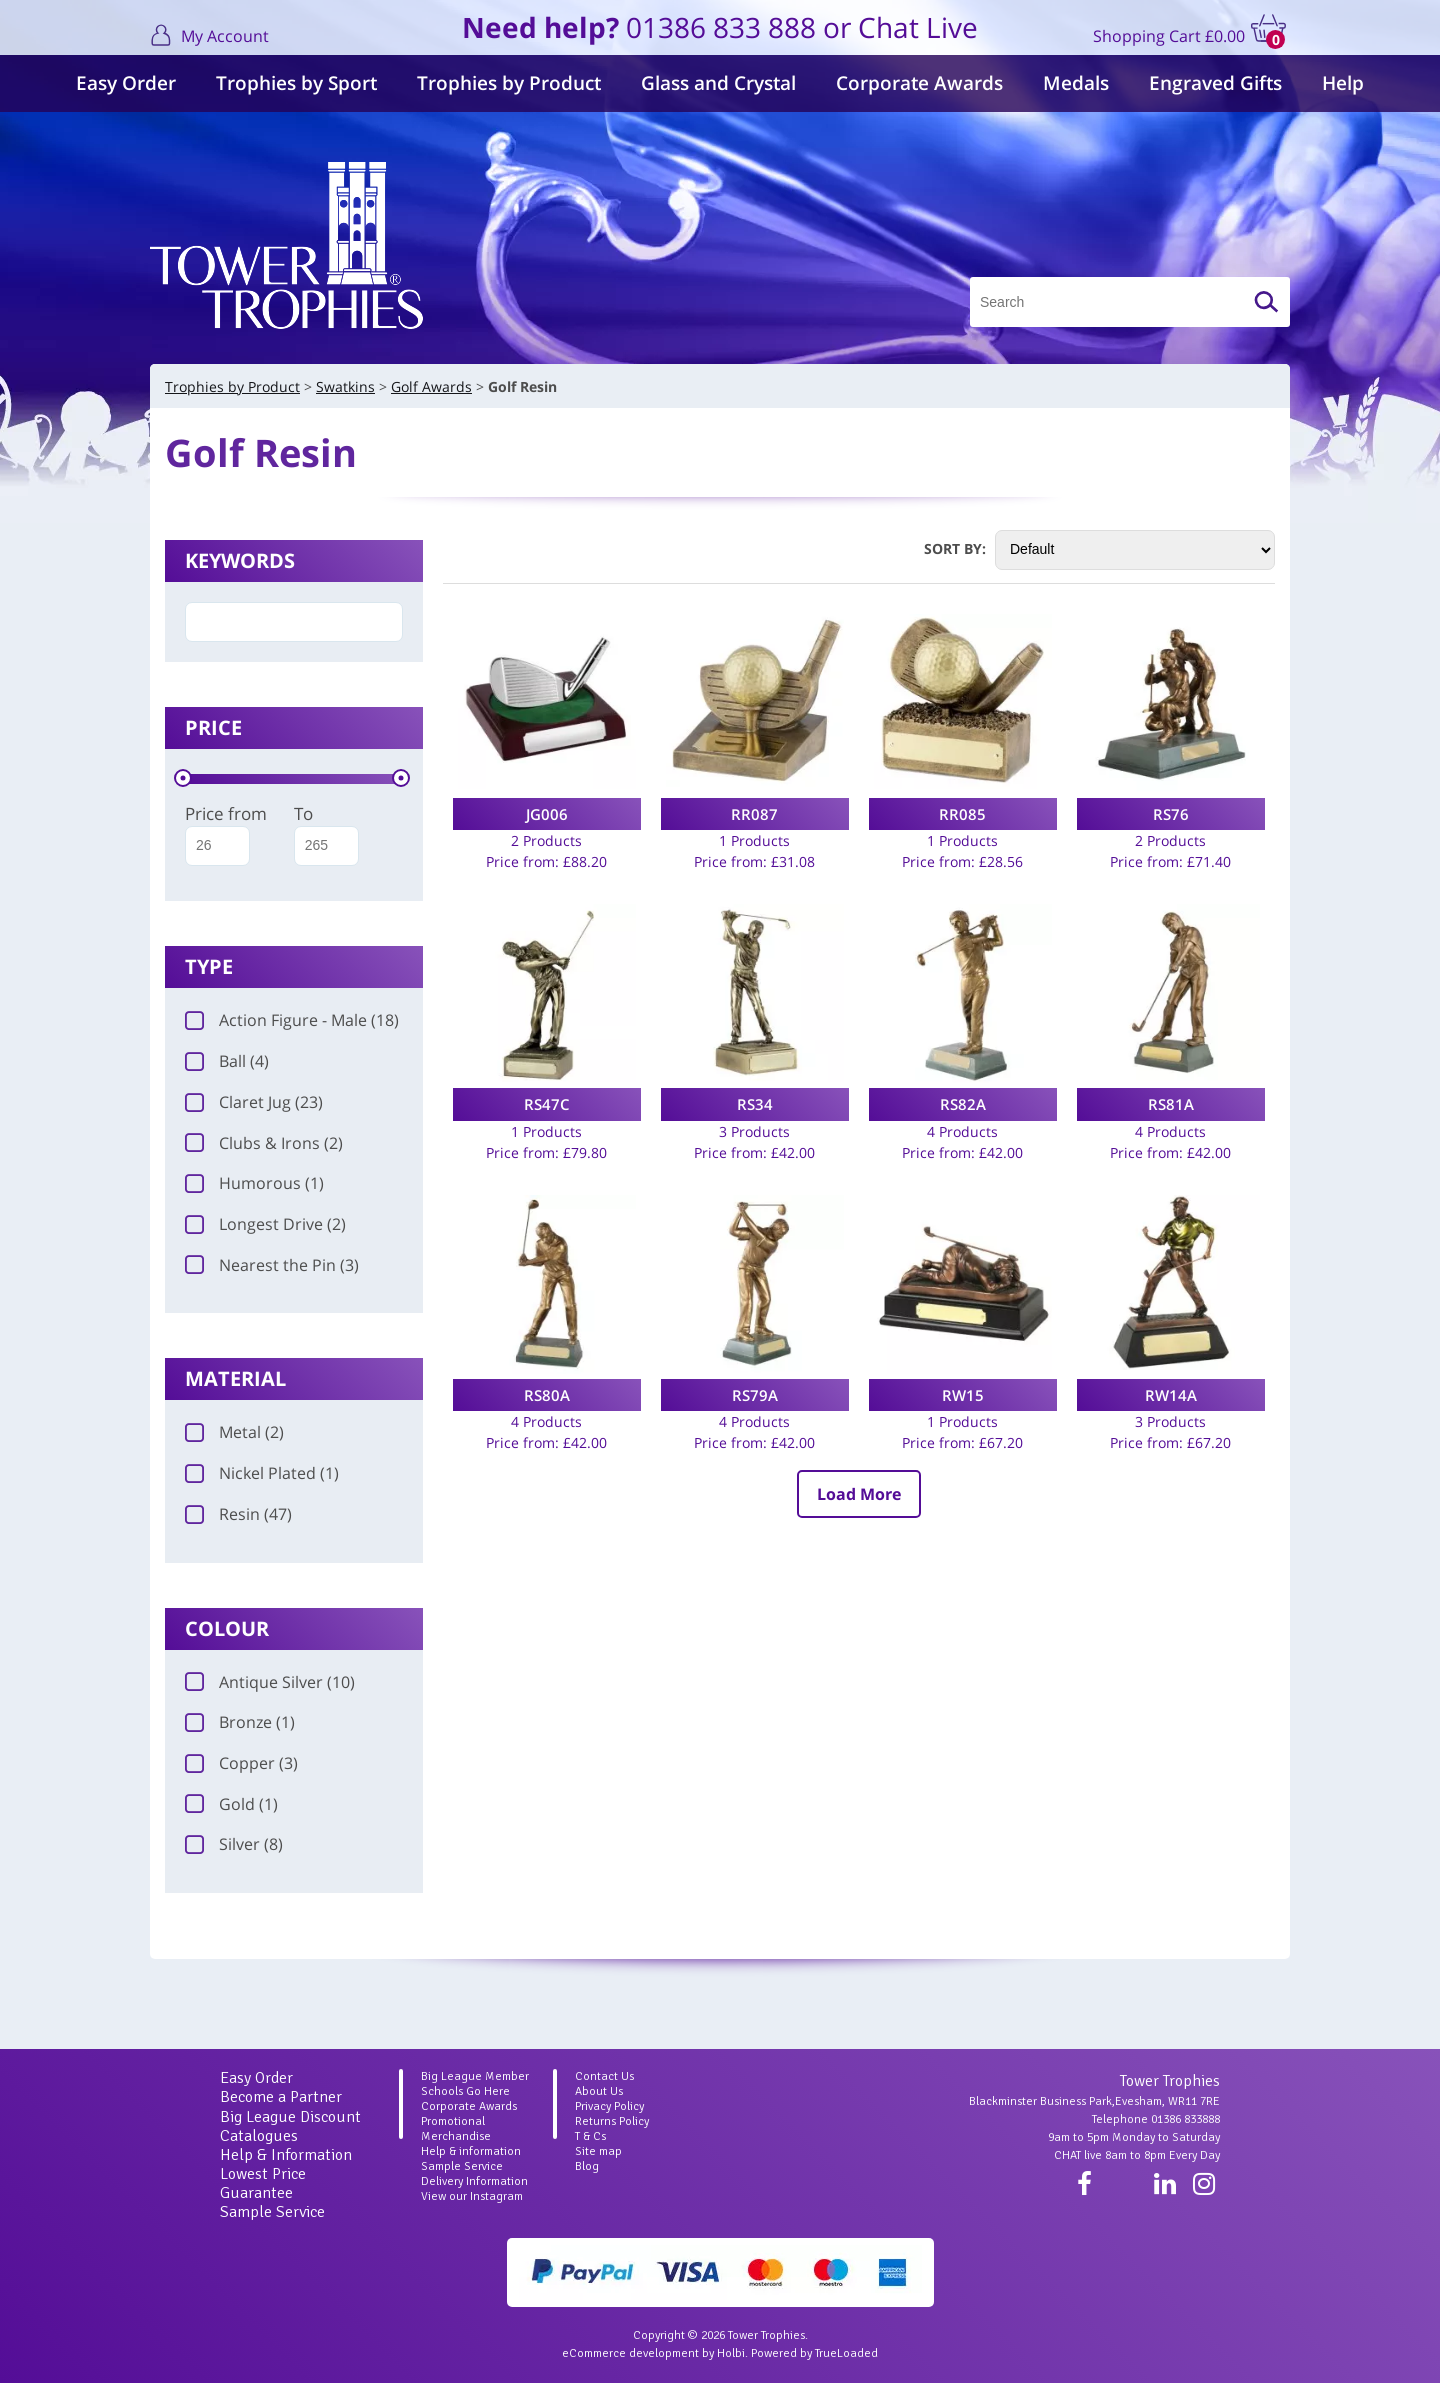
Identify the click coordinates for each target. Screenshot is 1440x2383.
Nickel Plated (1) (262, 1473)
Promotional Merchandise (456, 2129)
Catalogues (259, 2136)
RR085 (962, 814)
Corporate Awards (919, 83)
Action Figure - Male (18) (292, 1020)
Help (1343, 83)
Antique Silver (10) (270, 1682)
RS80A (547, 1395)
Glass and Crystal (718, 83)
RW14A (1171, 1395)
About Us (599, 2091)
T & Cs (590, 2136)
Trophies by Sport (296, 83)
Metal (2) (234, 1432)
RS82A (963, 1104)
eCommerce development (630, 2353)
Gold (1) (231, 1804)
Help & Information (286, 2155)
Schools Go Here (465, 2091)
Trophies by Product (509, 83)
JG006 (547, 814)
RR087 (754, 814)
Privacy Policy (609, 2106)
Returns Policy (612, 2121)
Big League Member (475, 2076)
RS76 (1171, 814)
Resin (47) (238, 1514)
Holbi (731, 2353)
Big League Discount (290, 2117)
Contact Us (604, 2076)
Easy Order (126, 83)
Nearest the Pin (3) (272, 1265)
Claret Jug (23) (254, 1102)
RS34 (755, 1104)
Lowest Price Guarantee (263, 2183)
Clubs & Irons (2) (264, 1143)
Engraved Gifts (1215, 83)
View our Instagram (472, 2196)
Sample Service (272, 2212)
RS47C (547, 1104)
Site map (598, 2151)
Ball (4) (227, 1061)
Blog (587, 2166)
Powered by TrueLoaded (814, 2353)
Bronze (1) (240, 1722)
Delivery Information (474, 2181)
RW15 (963, 1395)
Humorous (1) (254, 1183)
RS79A (755, 1395)
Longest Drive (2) (265, 1224)
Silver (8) (234, 1844)
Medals (1076, 83)
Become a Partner (281, 2097)
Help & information (471, 2151)
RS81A (1171, 1104)
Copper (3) (241, 1763)
